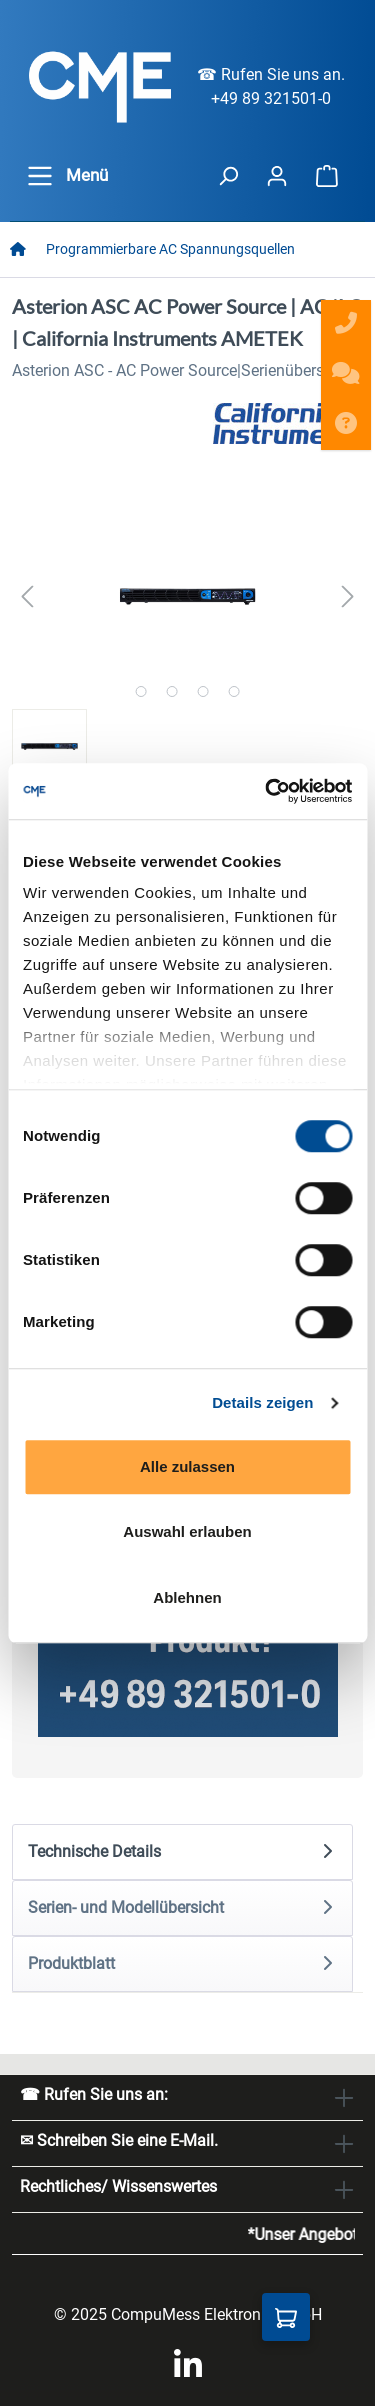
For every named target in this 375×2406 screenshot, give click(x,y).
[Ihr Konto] (277, 175)
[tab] (182, 1852)
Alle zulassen (187, 1466)
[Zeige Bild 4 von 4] (233, 691)
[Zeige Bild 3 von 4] (202, 691)
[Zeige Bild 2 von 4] (171, 691)
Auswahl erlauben (187, 1531)
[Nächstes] (348, 596)
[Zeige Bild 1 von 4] (140, 691)
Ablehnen (187, 1597)
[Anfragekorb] (286, 2317)
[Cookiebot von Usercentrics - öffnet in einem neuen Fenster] (267, 791)
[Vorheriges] (27, 596)
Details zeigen (262, 1402)
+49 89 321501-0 (271, 98)
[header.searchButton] (228, 175)
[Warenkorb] (327, 175)
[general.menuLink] (40, 175)
